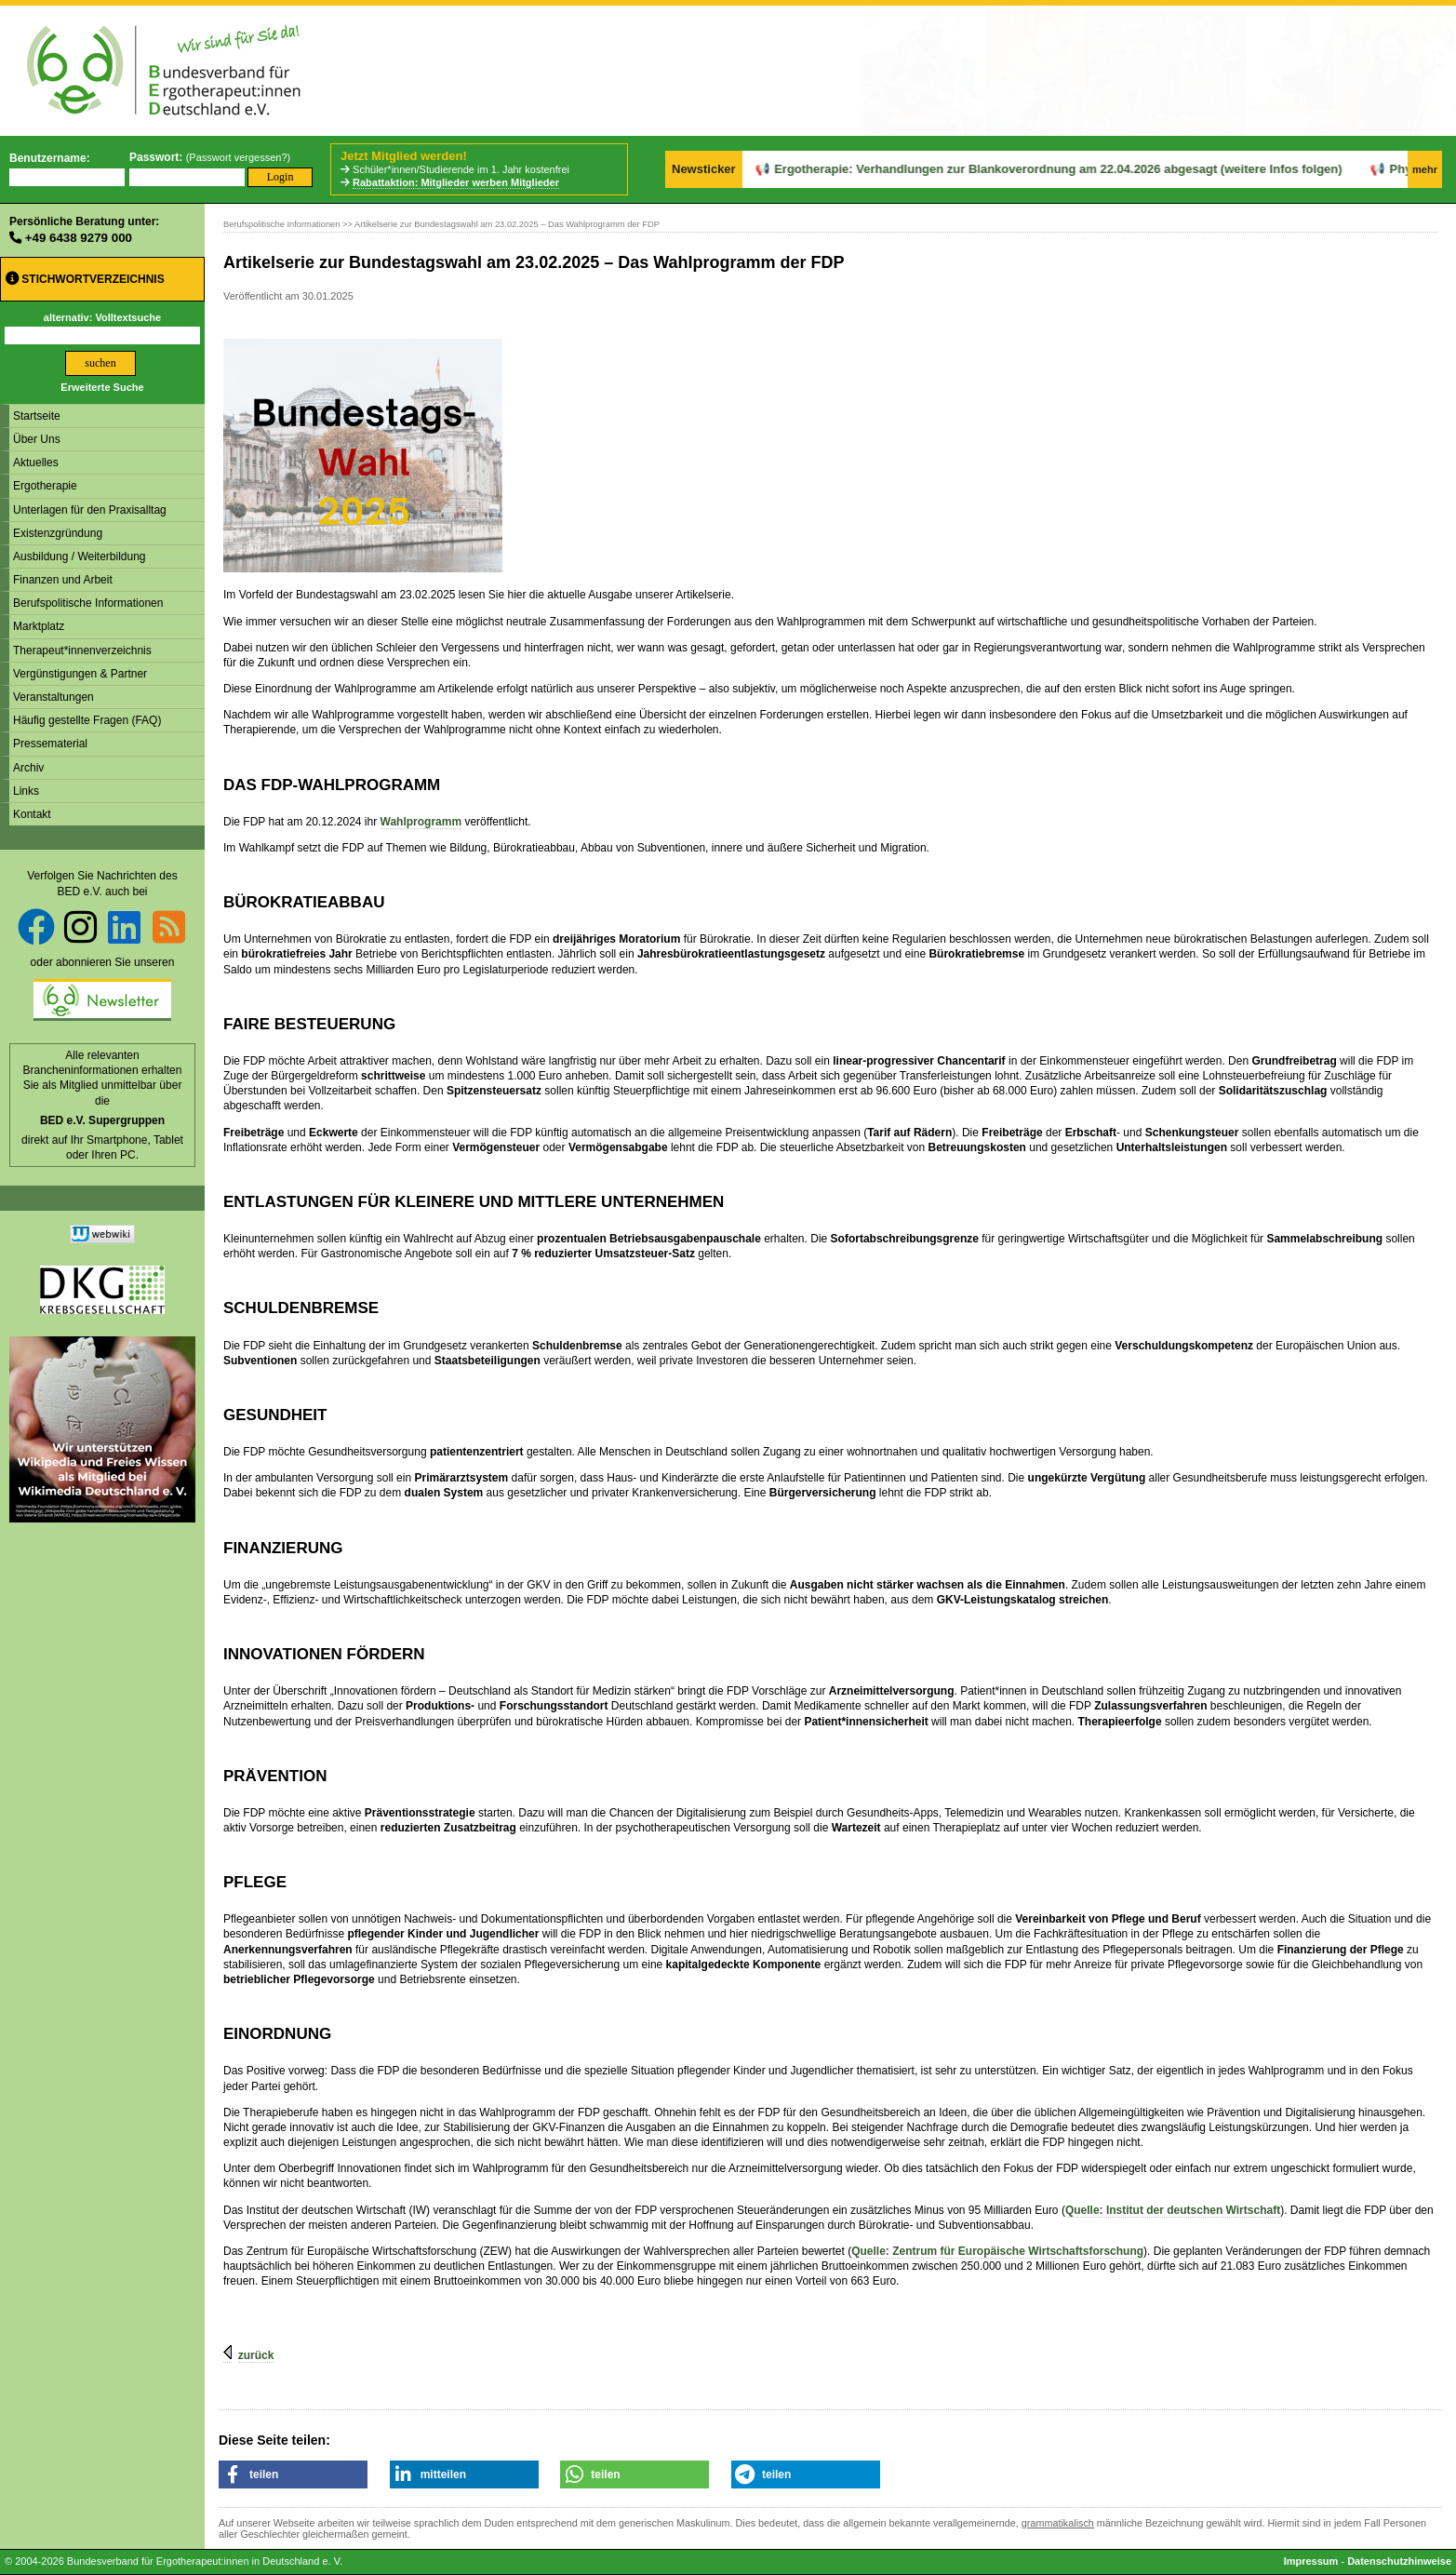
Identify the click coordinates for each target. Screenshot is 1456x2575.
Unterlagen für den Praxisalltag (90, 509)
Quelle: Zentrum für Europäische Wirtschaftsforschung (997, 2251)
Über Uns (36, 439)
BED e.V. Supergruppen (102, 1120)
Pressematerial (50, 743)
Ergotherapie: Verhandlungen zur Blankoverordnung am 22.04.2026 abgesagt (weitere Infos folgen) (1009, 169)
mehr (1424, 169)
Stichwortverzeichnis (85, 279)
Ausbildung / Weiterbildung (79, 556)
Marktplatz (38, 626)
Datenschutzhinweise (1399, 2561)
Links (26, 791)
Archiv (28, 767)
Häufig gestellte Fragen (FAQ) (87, 720)
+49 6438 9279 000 (78, 238)
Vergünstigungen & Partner (80, 673)
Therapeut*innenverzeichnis (82, 650)
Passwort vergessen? (238, 157)
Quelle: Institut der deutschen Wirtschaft (1172, 2210)
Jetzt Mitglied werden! (404, 156)
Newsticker (704, 169)
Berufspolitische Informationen (88, 603)
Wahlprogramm (421, 821)
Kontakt (32, 814)
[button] (293, 2474)
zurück (256, 2355)
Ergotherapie (45, 485)
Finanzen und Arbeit (63, 579)
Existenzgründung (57, 533)
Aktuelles (36, 462)
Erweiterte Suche (101, 387)
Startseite (36, 415)
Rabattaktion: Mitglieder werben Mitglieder (456, 182)
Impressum (1311, 2561)
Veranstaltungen (53, 697)
